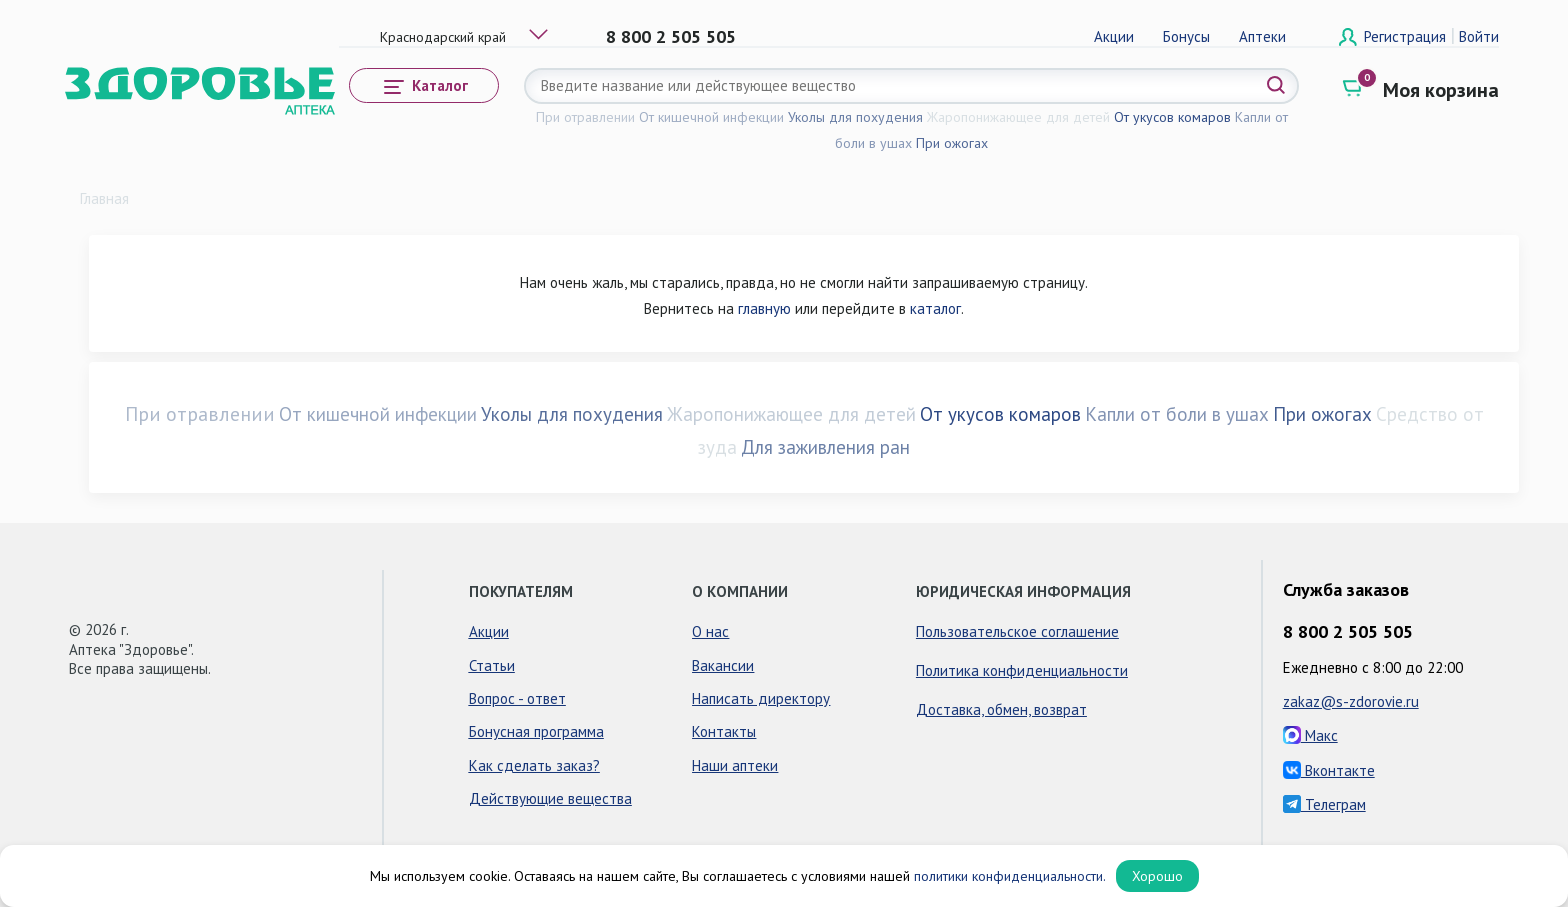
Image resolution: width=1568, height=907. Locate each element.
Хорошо (1157, 876)
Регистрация (1407, 36)
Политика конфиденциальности (1022, 670)
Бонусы (1186, 36)
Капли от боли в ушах (1177, 414)
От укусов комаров (1172, 117)
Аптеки (1262, 36)
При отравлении (585, 117)
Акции (1114, 36)
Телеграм (1324, 804)
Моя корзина (1441, 90)
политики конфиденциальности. (1010, 876)
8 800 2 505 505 (671, 36)
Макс (1310, 735)
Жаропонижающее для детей (1018, 117)
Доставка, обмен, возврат (1001, 709)
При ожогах (952, 143)
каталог (935, 308)
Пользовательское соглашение (1017, 631)
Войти (1479, 36)
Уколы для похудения (855, 117)
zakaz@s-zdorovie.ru (1351, 701)
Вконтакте (1329, 770)
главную (764, 308)
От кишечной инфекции (711, 117)
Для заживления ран (825, 447)
